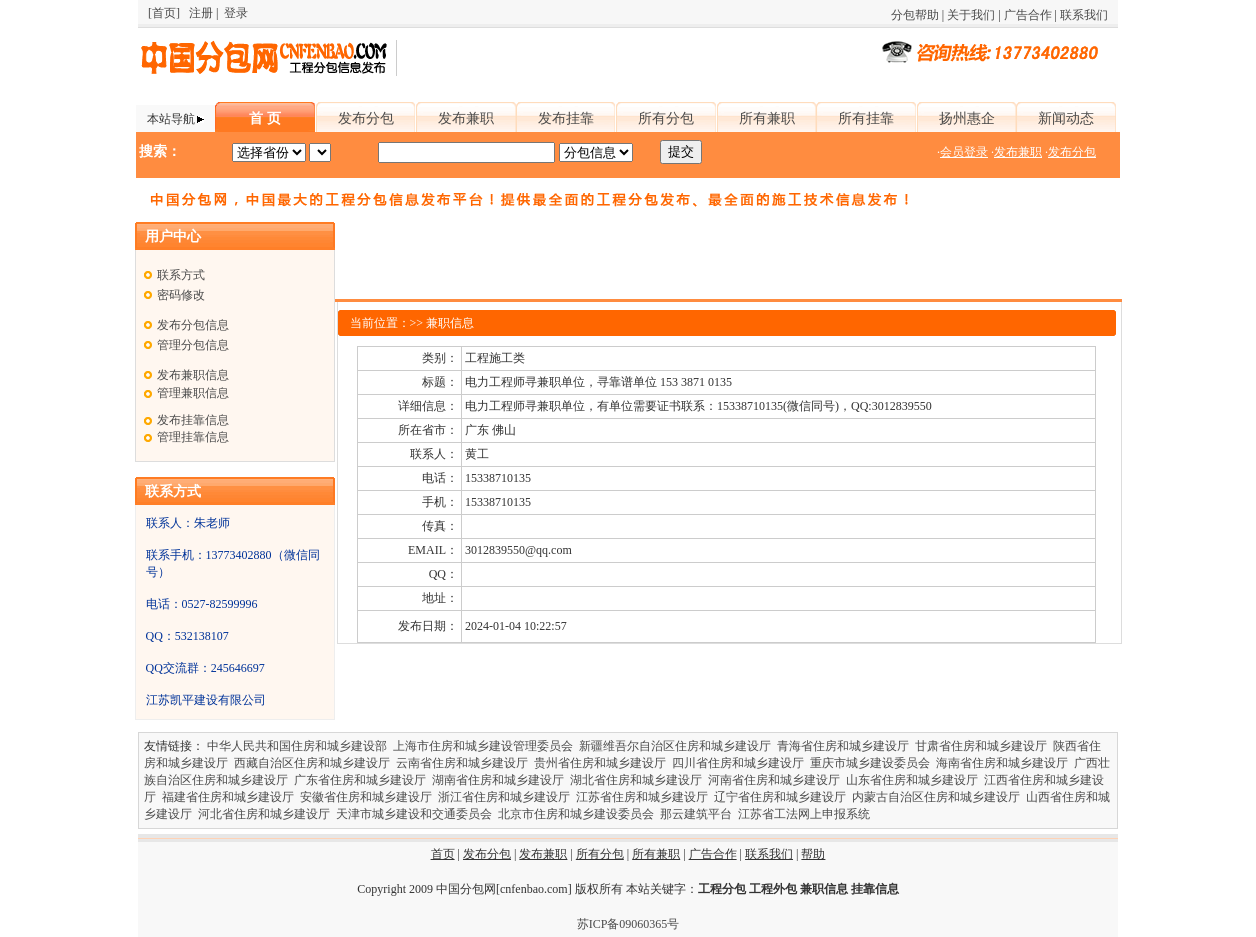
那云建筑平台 (696, 814)
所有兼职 (767, 118)
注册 (201, 13)
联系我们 (1084, 15)
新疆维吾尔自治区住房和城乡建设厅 (675, 746)
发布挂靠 (566, 118)
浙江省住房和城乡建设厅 (504, 797)
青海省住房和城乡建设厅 (843, 746)
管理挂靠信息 (193, 437)
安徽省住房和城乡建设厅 (366, 797)
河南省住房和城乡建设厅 (774, 780)
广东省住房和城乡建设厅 (360, 780)
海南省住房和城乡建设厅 (1002, 763)
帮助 (813, 854)
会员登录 (964, 152)
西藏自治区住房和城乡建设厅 (312, 763)
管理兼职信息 (193, 393)
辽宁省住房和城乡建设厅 (780, 797)
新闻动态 (1066, 118)
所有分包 (666, 118)
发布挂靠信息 (193, 420)
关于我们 (971, 15)
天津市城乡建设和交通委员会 (414, 814)
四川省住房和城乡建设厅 (738, 763)
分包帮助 (915, 15)
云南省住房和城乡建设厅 (462, 763)
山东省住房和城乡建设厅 (912, 780)
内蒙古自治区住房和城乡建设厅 (936, 797)
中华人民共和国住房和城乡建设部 (297, 746)
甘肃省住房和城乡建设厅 (981, 746)
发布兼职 (466, 118)
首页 (443, 854)
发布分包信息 (193, 325)
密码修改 (181, 295)
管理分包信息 (193, 345)
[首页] (164, 13)
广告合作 (1028, 15)
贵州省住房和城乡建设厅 (600, 763)
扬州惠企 (967, 118)
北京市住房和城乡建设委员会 (576, 814)
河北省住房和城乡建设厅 (264, 814)
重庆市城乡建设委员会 (870, 763)
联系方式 (181, 275)
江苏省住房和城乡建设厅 (642, 797)
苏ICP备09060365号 (628, 924)
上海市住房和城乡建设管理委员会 (483, 746)
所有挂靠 (866, 118)
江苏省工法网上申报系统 (804, 814)
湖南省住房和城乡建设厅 (498, 780)
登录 (236, 13)
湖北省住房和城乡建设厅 (636, 780)
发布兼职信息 (193, 375)
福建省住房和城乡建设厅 (228, 797)
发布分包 (366, 118)
